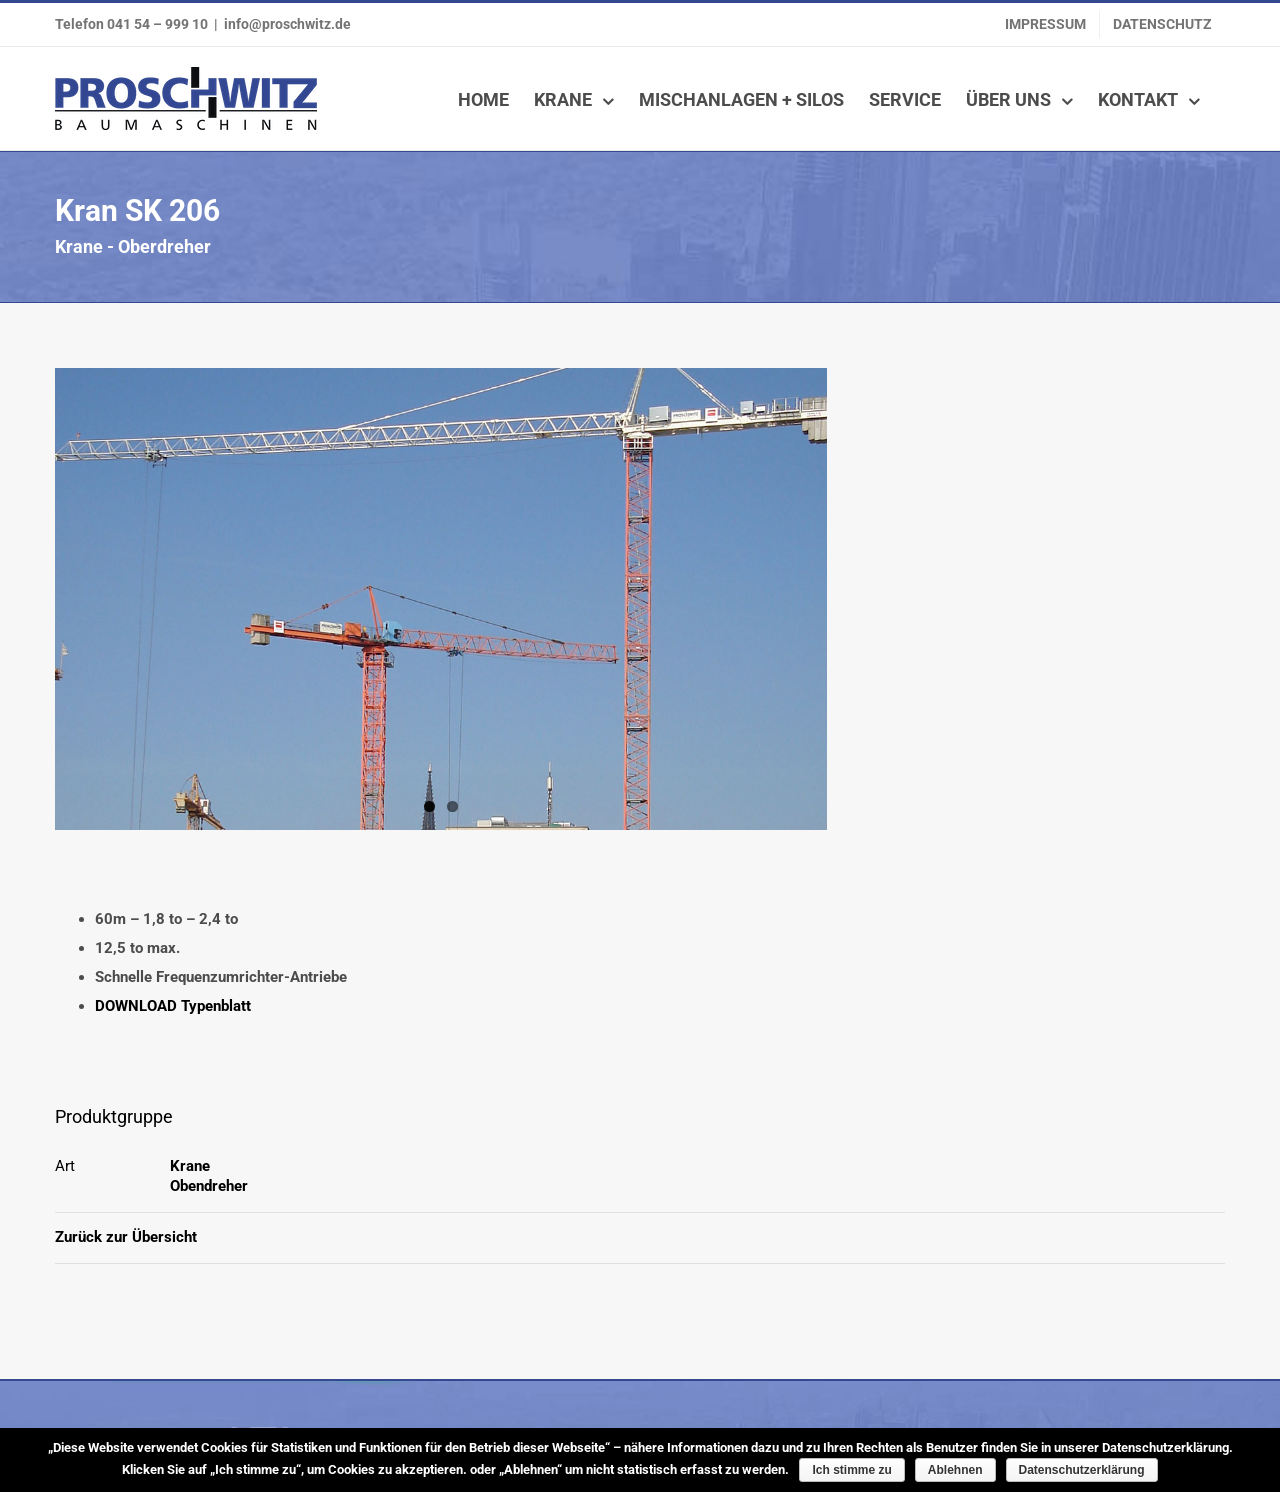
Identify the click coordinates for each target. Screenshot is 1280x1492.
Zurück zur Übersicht (126, 1237)
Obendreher (209, 1186)
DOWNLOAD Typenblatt (173, 1006)
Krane (190, 1166)
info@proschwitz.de (287, 24)
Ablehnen (955, 1470)
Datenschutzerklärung (1082, 1470)
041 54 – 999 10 (157, 24)
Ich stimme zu (851, 1470)
